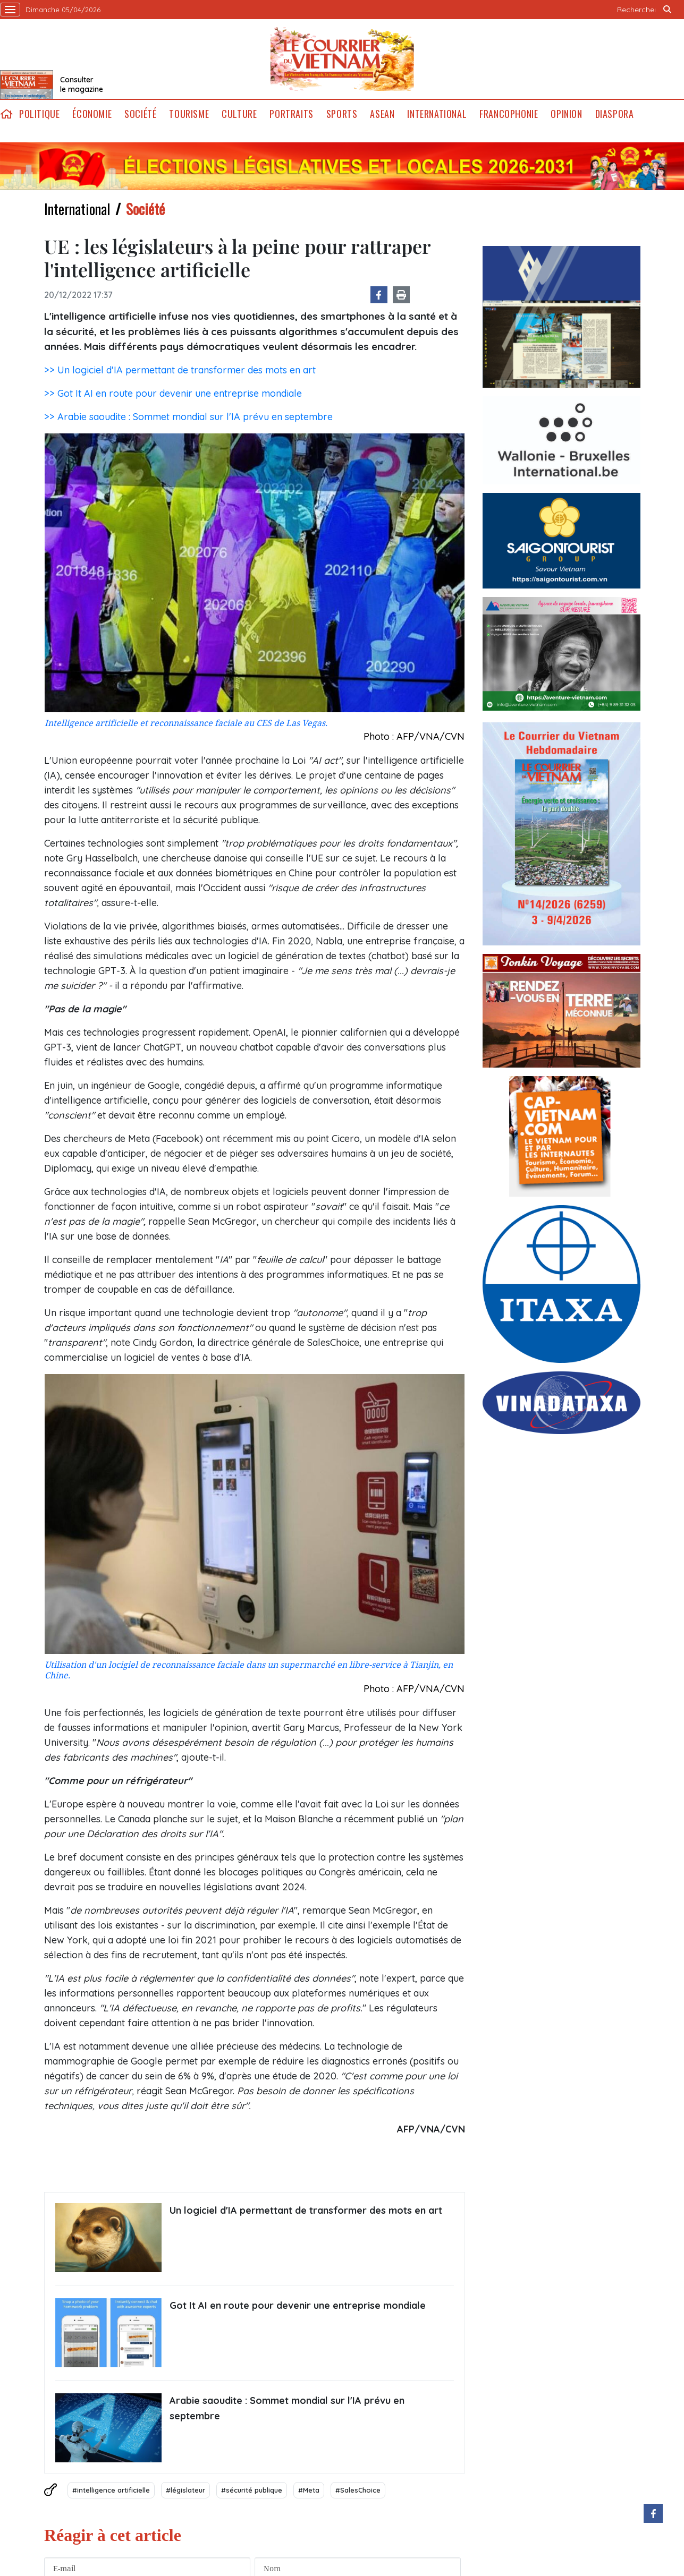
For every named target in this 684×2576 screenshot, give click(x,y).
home (6, 114)
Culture (239, 114)
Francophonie (508, 114)
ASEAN (382, 114)
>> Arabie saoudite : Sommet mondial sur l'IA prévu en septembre (188, 417)
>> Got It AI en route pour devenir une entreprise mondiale (173, 393)
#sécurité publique (251, 2490)
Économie (92, 114)
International (437, 114)
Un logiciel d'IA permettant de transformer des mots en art (306, 2210)
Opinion (566, 114)
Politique (39, 114)
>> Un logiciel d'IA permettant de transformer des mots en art (180, 370)
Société (140, 114)
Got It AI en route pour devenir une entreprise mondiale (298, 2305)
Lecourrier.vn (342, 59)
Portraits (291, 114)
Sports (342, 114)
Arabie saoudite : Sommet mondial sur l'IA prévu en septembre (287, 2408)
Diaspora (614, 114)
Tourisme (189, 114)
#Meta (308, 2490)
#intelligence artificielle (111, 2490)
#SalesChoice (358, 2490)
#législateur (185, 2490)
